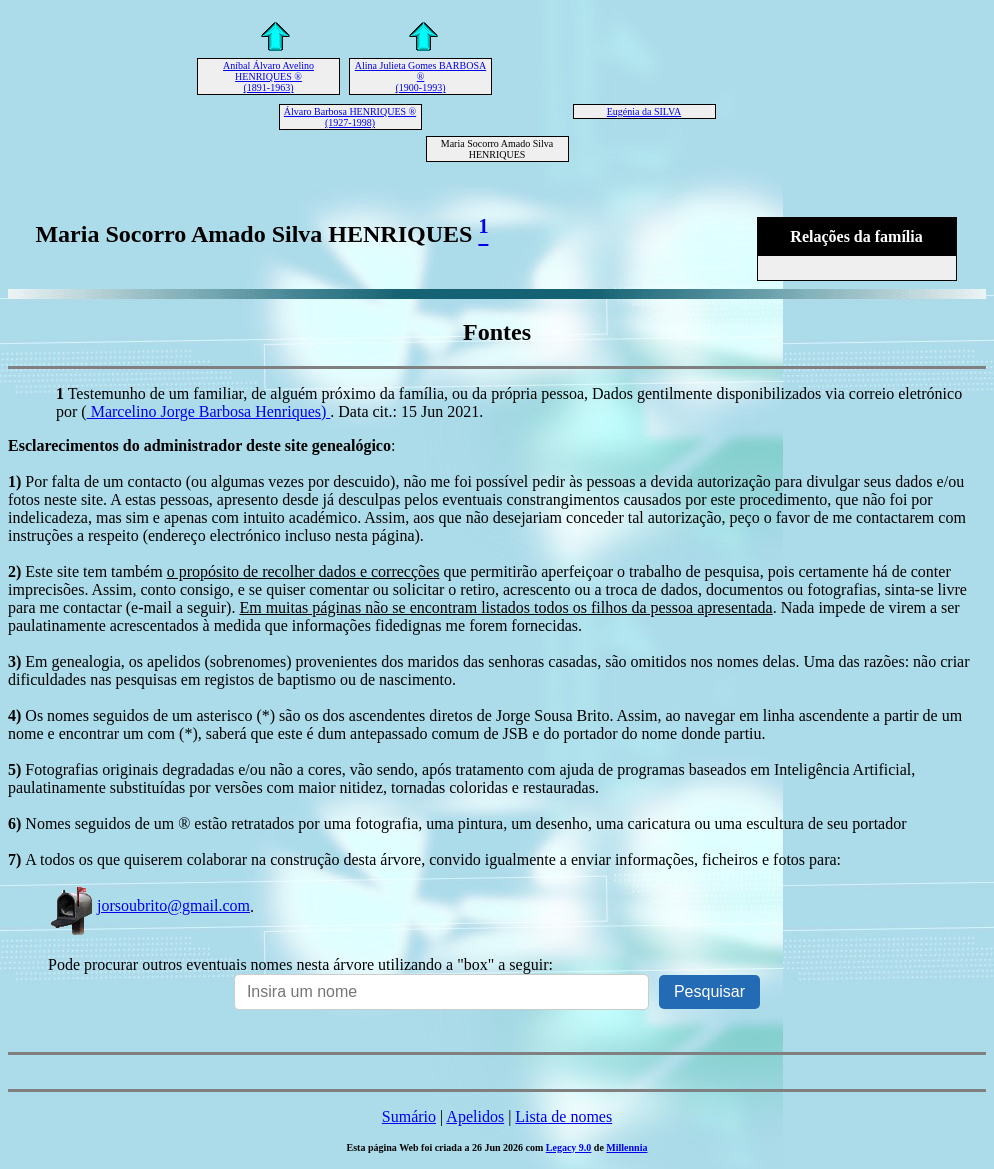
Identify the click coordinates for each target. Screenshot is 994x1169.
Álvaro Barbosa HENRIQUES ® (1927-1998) (350, 117)
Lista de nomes (563, 1116)
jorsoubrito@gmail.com (149, 905)
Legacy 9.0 (569, 1147)
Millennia (626, 1147)
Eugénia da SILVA (644, 111)
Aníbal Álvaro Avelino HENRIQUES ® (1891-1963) (268, 76)
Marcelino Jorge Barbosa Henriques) (209, 411)
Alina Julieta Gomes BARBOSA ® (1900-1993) (420, 76)
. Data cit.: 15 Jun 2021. (406, 411)
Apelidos (475, 1116)
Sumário (409, 1116)
